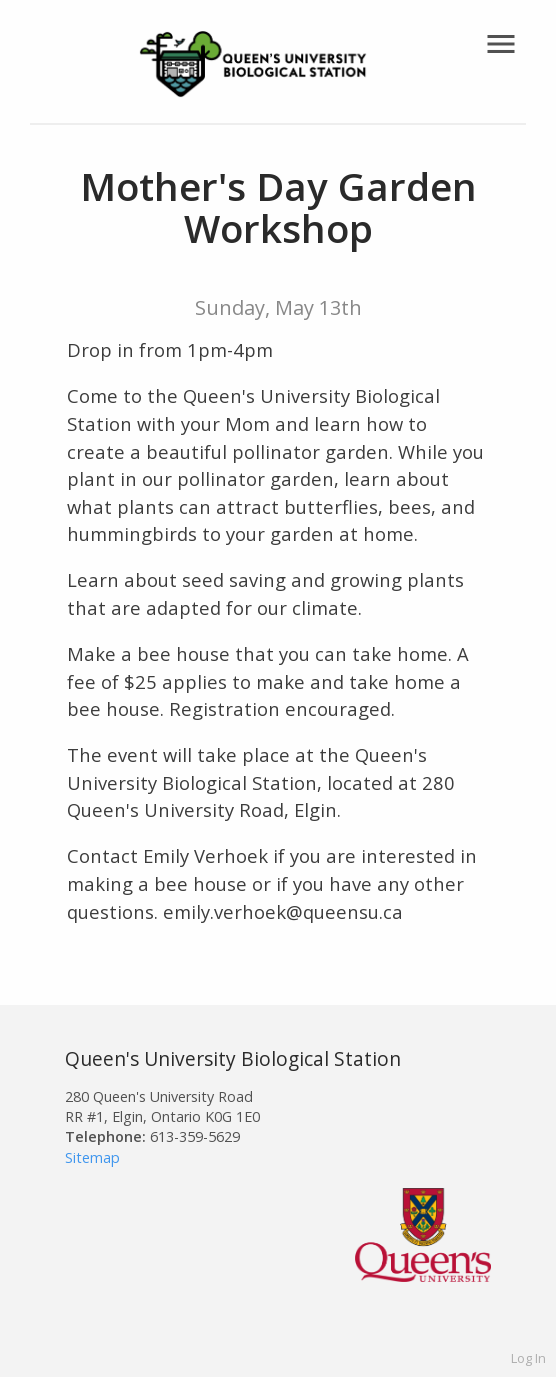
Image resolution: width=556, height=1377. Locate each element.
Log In (528, 1358)
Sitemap (92, 1157)
